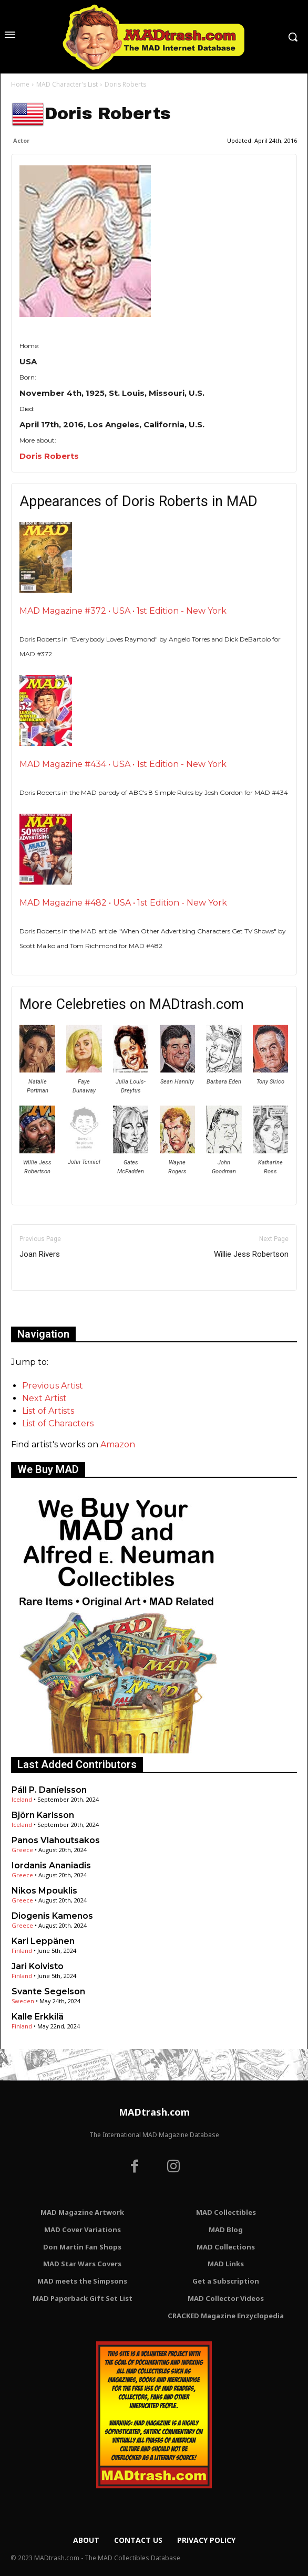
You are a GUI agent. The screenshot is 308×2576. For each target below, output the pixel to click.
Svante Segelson (48, 1991)
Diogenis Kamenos (52, 1916)
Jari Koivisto (38, 1966)
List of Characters (58, 1423)
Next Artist (44, 1398)
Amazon (117, 1444)
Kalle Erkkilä (38, 2017)
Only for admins (47, 1308)
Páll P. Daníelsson (49, 1790)
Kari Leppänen (43, 1941)
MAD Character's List (67, 84)
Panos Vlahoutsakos (56, 1840)
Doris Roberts (49, 456)
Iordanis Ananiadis (51, 1865)
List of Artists (48, 1411)
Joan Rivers (39, 1254)
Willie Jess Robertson (251, 1254)
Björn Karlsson (43, 1815)
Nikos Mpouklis (44, 1891)
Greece (22, 1850)
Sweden (23, 2001)
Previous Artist (52, 1386)
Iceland (22, 1799)
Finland (22, 1950)
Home (20, 84)
